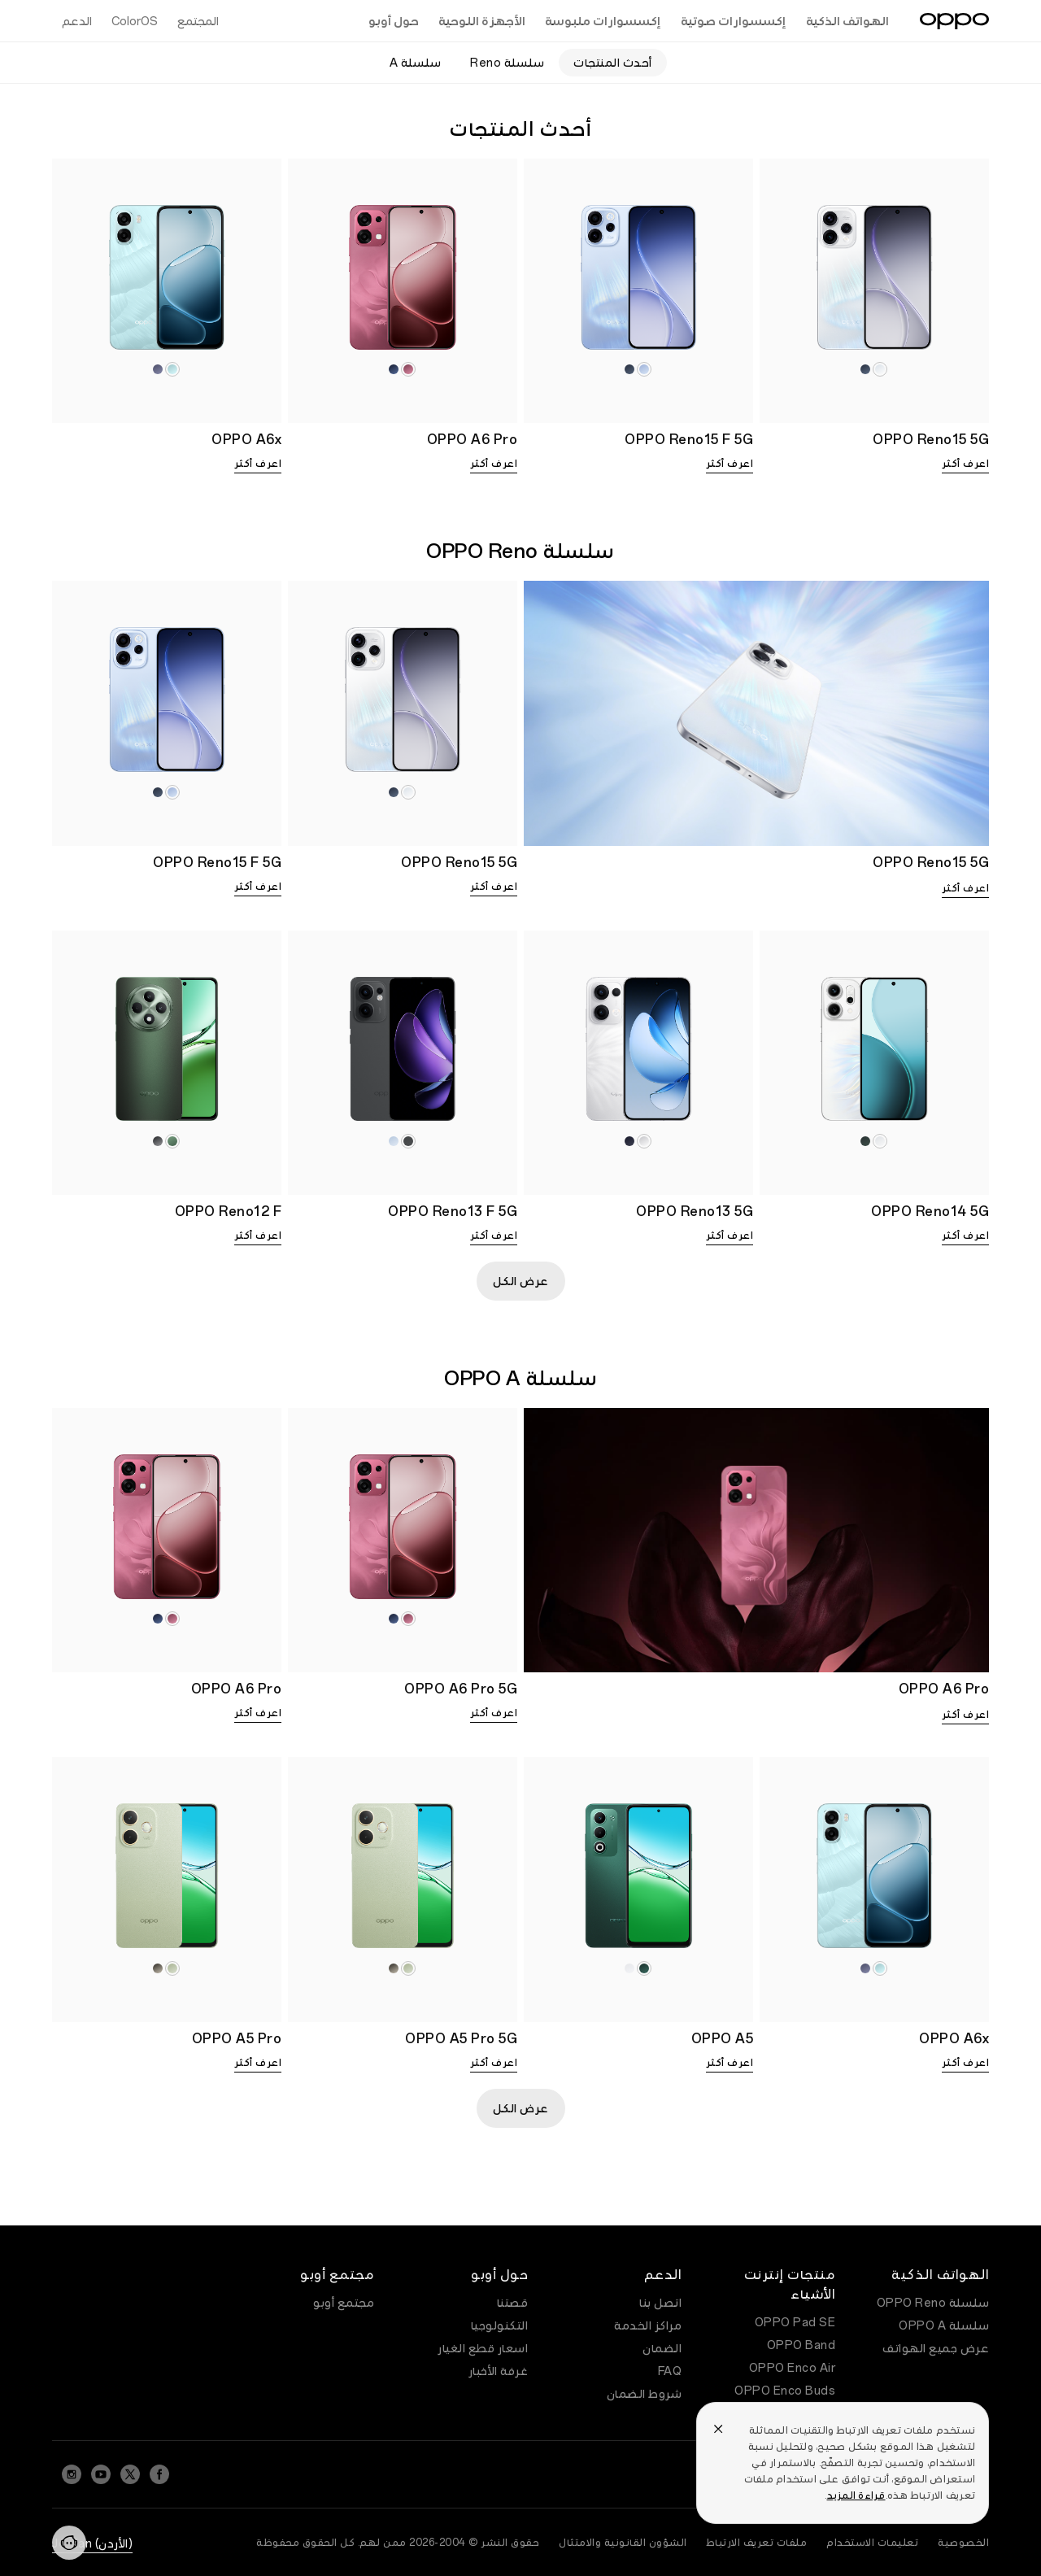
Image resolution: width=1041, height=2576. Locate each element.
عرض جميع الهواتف (935, 2348)
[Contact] (69, 2543)
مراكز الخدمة (648, 2325)
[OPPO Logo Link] (954, 21)
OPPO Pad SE (795, 2322)
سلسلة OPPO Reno (933, 2302)
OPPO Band (801, 2345)
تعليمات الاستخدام (872, 2543)
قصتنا (513, 2302)
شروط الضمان (644, 2393)
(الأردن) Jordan (92, 2543)
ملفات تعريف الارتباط (757, 2543)
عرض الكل (521, 1281)
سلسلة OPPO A (944, 2325)
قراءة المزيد (856, 2495)
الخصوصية (963, 2543)
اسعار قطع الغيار (483, 2348)
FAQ (670, 2371)
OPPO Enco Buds (784, 2390)
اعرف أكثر (966, 464)
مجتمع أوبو (343, 2302)
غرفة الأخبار (498, 2371)
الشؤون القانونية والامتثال (623, 2543)
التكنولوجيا (500, 2325)
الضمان (662, 2348)
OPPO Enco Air (792, 2367)
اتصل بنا (660, 2302)
